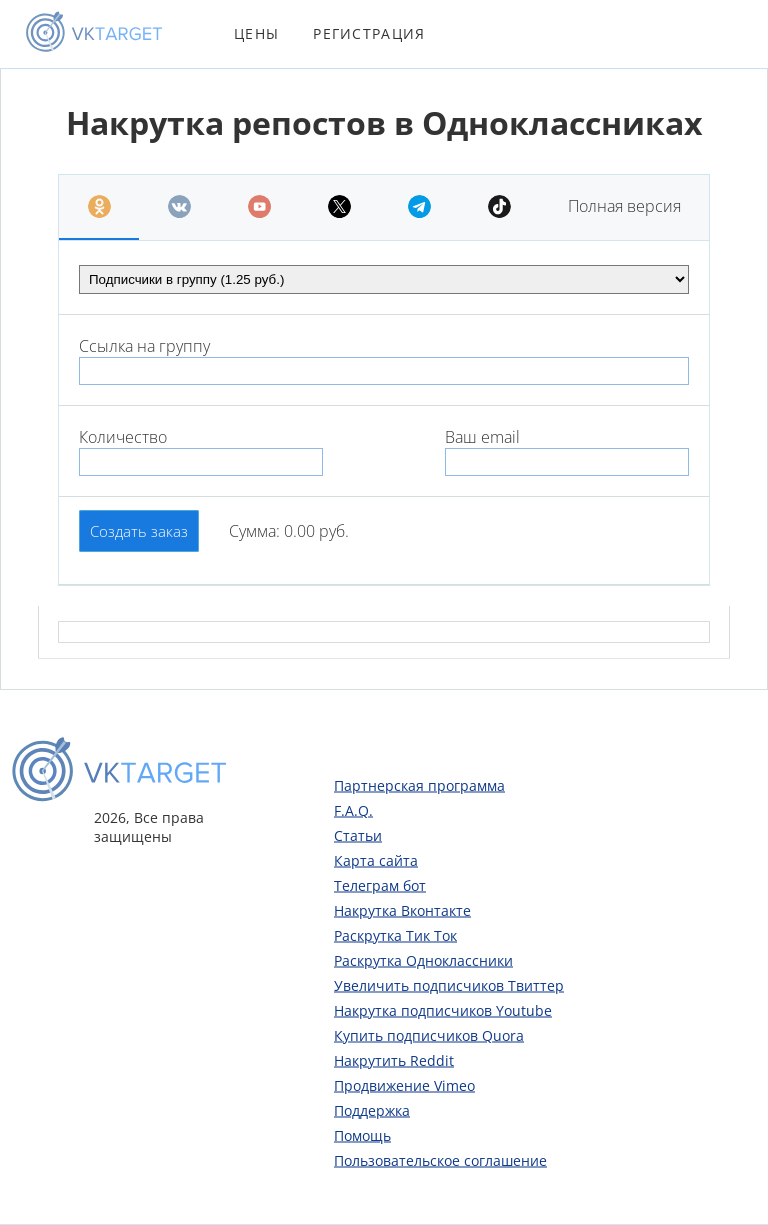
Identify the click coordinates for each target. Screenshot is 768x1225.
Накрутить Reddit (394, 1059)
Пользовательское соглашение (440, 1159)
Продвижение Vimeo (404, 1084)
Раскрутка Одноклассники (423, 959)
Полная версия (624, 206)
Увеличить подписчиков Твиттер (449, 984)
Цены (256, 33)
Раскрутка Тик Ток (395, 934)
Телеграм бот (380, 884)
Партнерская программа (419, 784)
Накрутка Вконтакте (402, 909)
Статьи (358, 834)
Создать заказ (139, 531)
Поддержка (372, 1109)
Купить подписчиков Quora (429, 1034)
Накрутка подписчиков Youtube (443, 1009)
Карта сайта (376, 859)
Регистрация (369, 33)
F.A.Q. (353, 809)
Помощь (362, 1134)
